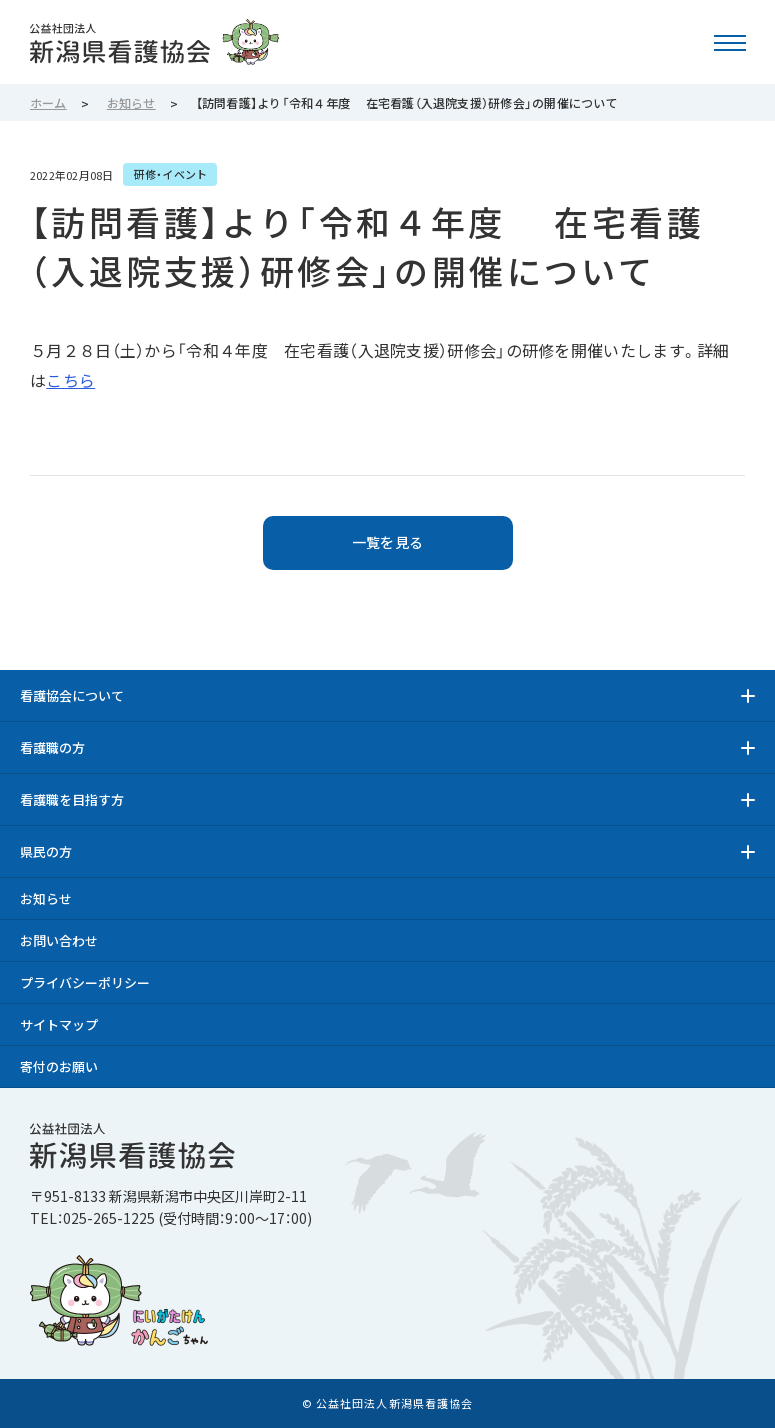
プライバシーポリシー (85, 982)
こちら (70, 380)
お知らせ (46, 898)
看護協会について (72, 695)
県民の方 (46, 851)
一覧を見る (387, 542)
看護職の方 (52, 747)
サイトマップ (59, 1024)
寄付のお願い (59, 1066)
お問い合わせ (59, 940)
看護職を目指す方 (72, 799)
